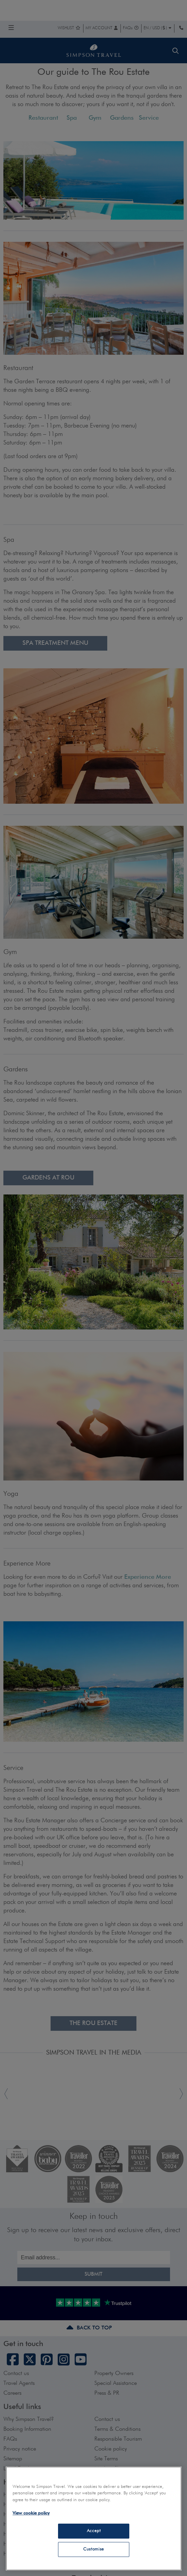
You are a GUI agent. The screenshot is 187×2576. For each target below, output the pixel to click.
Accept (94, 2531)
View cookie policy (31, 2513)
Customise (93, 2549)
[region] (94, 2518)
